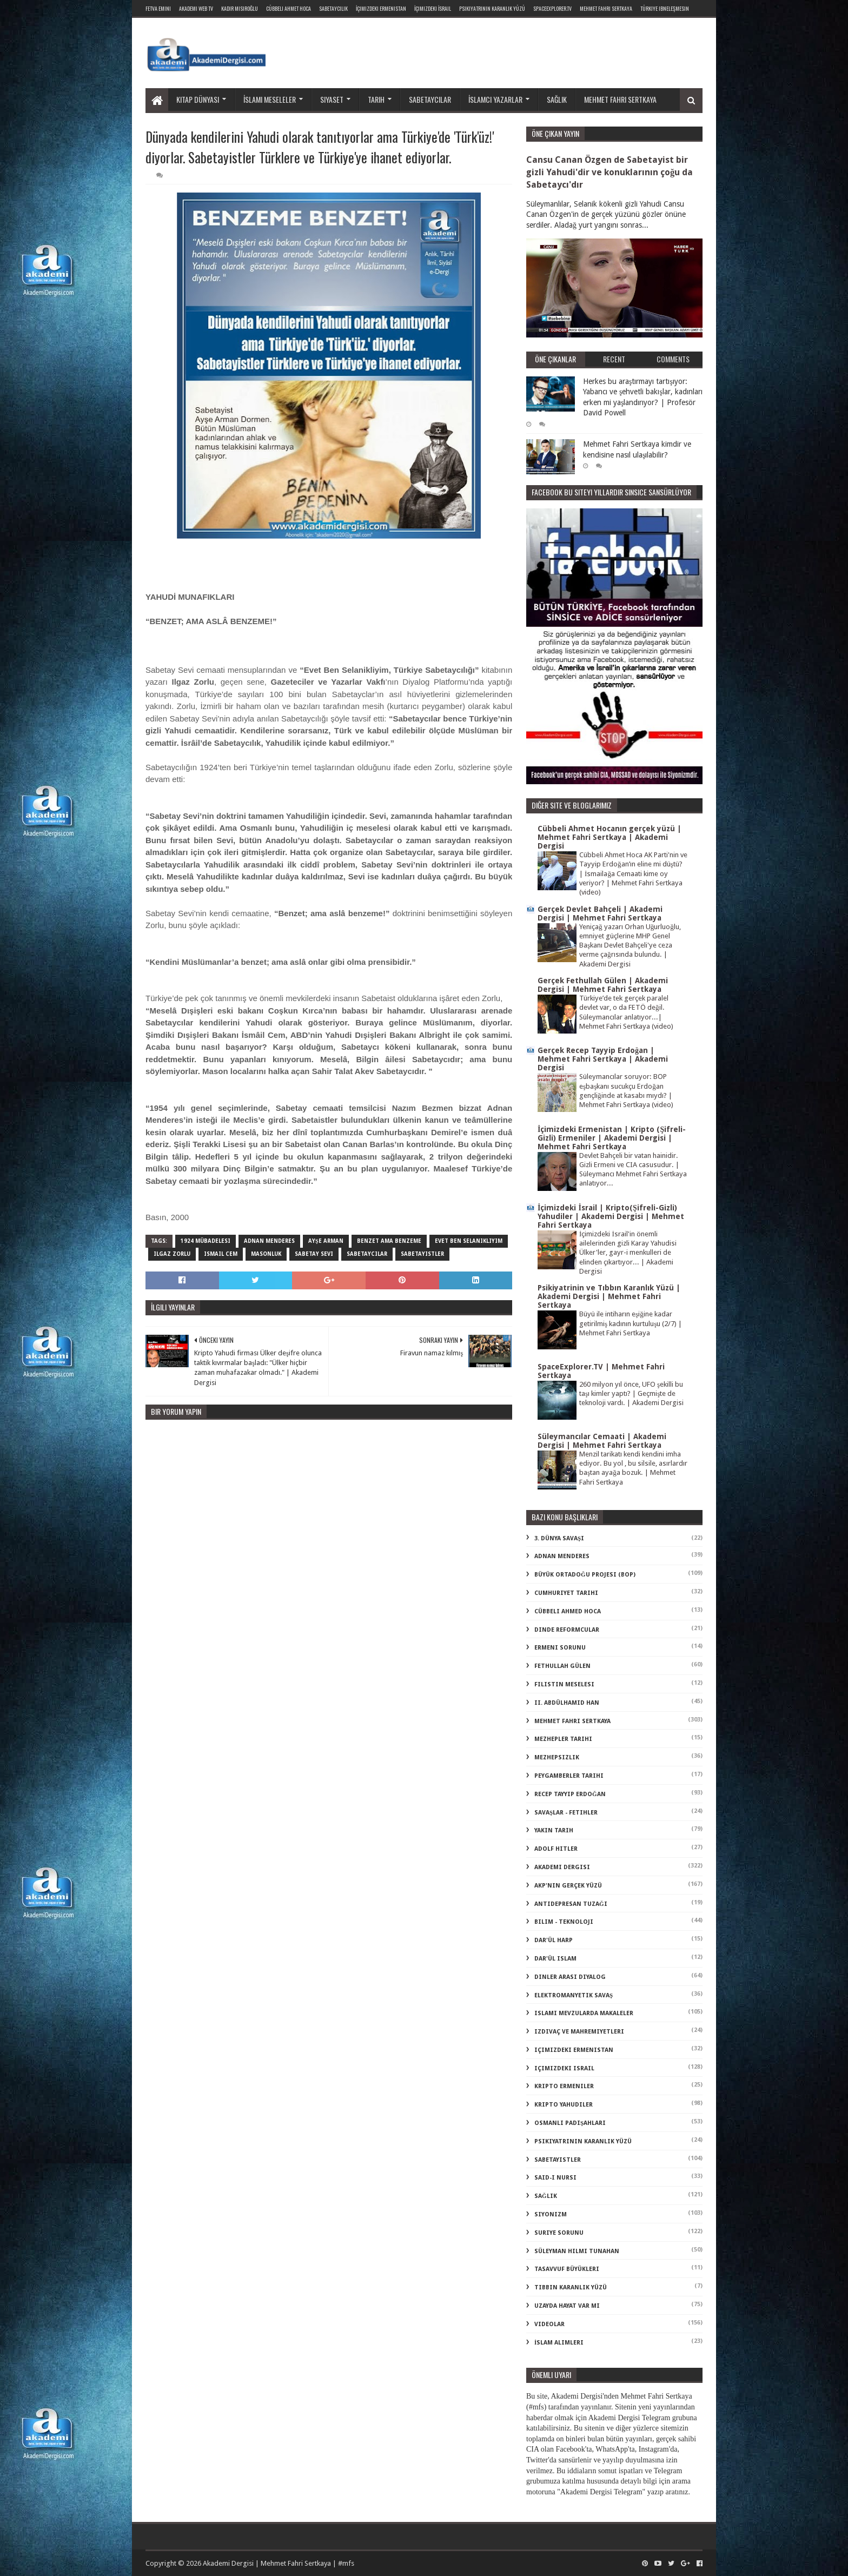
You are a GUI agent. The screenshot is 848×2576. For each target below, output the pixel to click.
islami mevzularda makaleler (583, 2013)
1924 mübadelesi (205, 1241)
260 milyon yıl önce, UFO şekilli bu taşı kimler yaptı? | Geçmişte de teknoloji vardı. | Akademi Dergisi (631, 1393)
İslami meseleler (269, 99)
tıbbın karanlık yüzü (570, 2287)
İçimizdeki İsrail (432, 8)
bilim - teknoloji (563, 1921)
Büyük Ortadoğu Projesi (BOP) (584, 1574)
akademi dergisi (562, 1867)
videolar (549, 2324)
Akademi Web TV (196, 8)
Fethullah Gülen (562, 1666)
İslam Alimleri (559, 2342)
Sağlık (557, 99)
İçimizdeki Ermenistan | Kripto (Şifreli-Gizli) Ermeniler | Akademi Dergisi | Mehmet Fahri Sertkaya (612, 1138)
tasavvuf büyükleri (566, 2269)
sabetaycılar (367, 1254)
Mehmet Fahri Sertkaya (606, 8)
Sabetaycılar (430, 99)
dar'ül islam (555, 1958)
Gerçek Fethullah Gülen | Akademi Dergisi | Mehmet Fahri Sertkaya (603, 985)
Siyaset (331, 99)
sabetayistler (422, 1254)
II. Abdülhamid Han (566, 1702)
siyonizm (550, 2214)
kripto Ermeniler (564, 2086)
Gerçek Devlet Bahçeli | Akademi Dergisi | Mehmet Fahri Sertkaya (600, 913)
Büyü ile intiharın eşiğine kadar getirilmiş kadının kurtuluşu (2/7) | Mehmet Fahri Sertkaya (630, 1323)
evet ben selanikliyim (468, 1241)
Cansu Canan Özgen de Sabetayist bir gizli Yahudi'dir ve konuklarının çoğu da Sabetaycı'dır (609, 172)
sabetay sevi (314, 1254)
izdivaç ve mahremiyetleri (579, 2031)
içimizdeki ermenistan (573, 2050)
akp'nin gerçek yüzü (568, 1885)
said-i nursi (555, 2177)
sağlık (545, 2196)
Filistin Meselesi (564, 1684)
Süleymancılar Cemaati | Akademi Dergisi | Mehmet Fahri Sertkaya (602, 1440)
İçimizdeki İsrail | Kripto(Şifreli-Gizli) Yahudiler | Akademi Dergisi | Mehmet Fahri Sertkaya (611, 1216)
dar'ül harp (553, 1940)
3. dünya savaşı (559, 1538)
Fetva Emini (158, 8)
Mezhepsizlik (556, 1757)
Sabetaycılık (333, 8)
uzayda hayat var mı (567, 2305)
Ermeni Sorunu (560, 1647)
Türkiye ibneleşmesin (664, 8)
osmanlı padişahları (570, 2123)
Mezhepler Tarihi (563, 1739)
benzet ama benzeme (389, 1241)
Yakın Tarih (553, 1830)
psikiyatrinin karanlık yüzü (583, 2141)
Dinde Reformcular (566, 1629)
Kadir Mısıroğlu (239, 8)
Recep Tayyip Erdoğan (570, 1794)
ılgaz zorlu (172, 1254)
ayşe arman (325, 1241)
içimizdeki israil (564, 2068)
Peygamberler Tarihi (569, 1775)
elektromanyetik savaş (573, 1995)
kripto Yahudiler (563, 2104)
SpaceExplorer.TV (552, 8)
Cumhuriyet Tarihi (566, 1593)
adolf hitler (556, 1848)
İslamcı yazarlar (495, 99)
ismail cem (220, 1254)
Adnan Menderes (269, 1241)
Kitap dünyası (197, 99)
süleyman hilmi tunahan (576, 2251)
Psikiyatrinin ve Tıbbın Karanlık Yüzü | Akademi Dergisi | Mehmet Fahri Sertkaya (609, 1296)
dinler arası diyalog (570, 1977)
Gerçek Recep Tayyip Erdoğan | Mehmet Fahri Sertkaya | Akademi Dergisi (603, 1059)
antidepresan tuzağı (570, 1904)
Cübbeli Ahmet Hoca (288, 8)
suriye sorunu (559, 2232)
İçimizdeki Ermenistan (381, 8)
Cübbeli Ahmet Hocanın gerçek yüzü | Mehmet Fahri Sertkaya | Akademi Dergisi (609, 837)
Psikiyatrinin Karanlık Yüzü (492, 8)
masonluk (266, 1254)
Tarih (376, 99)
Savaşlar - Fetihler (566, 1812)
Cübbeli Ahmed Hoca (567, 1611)
